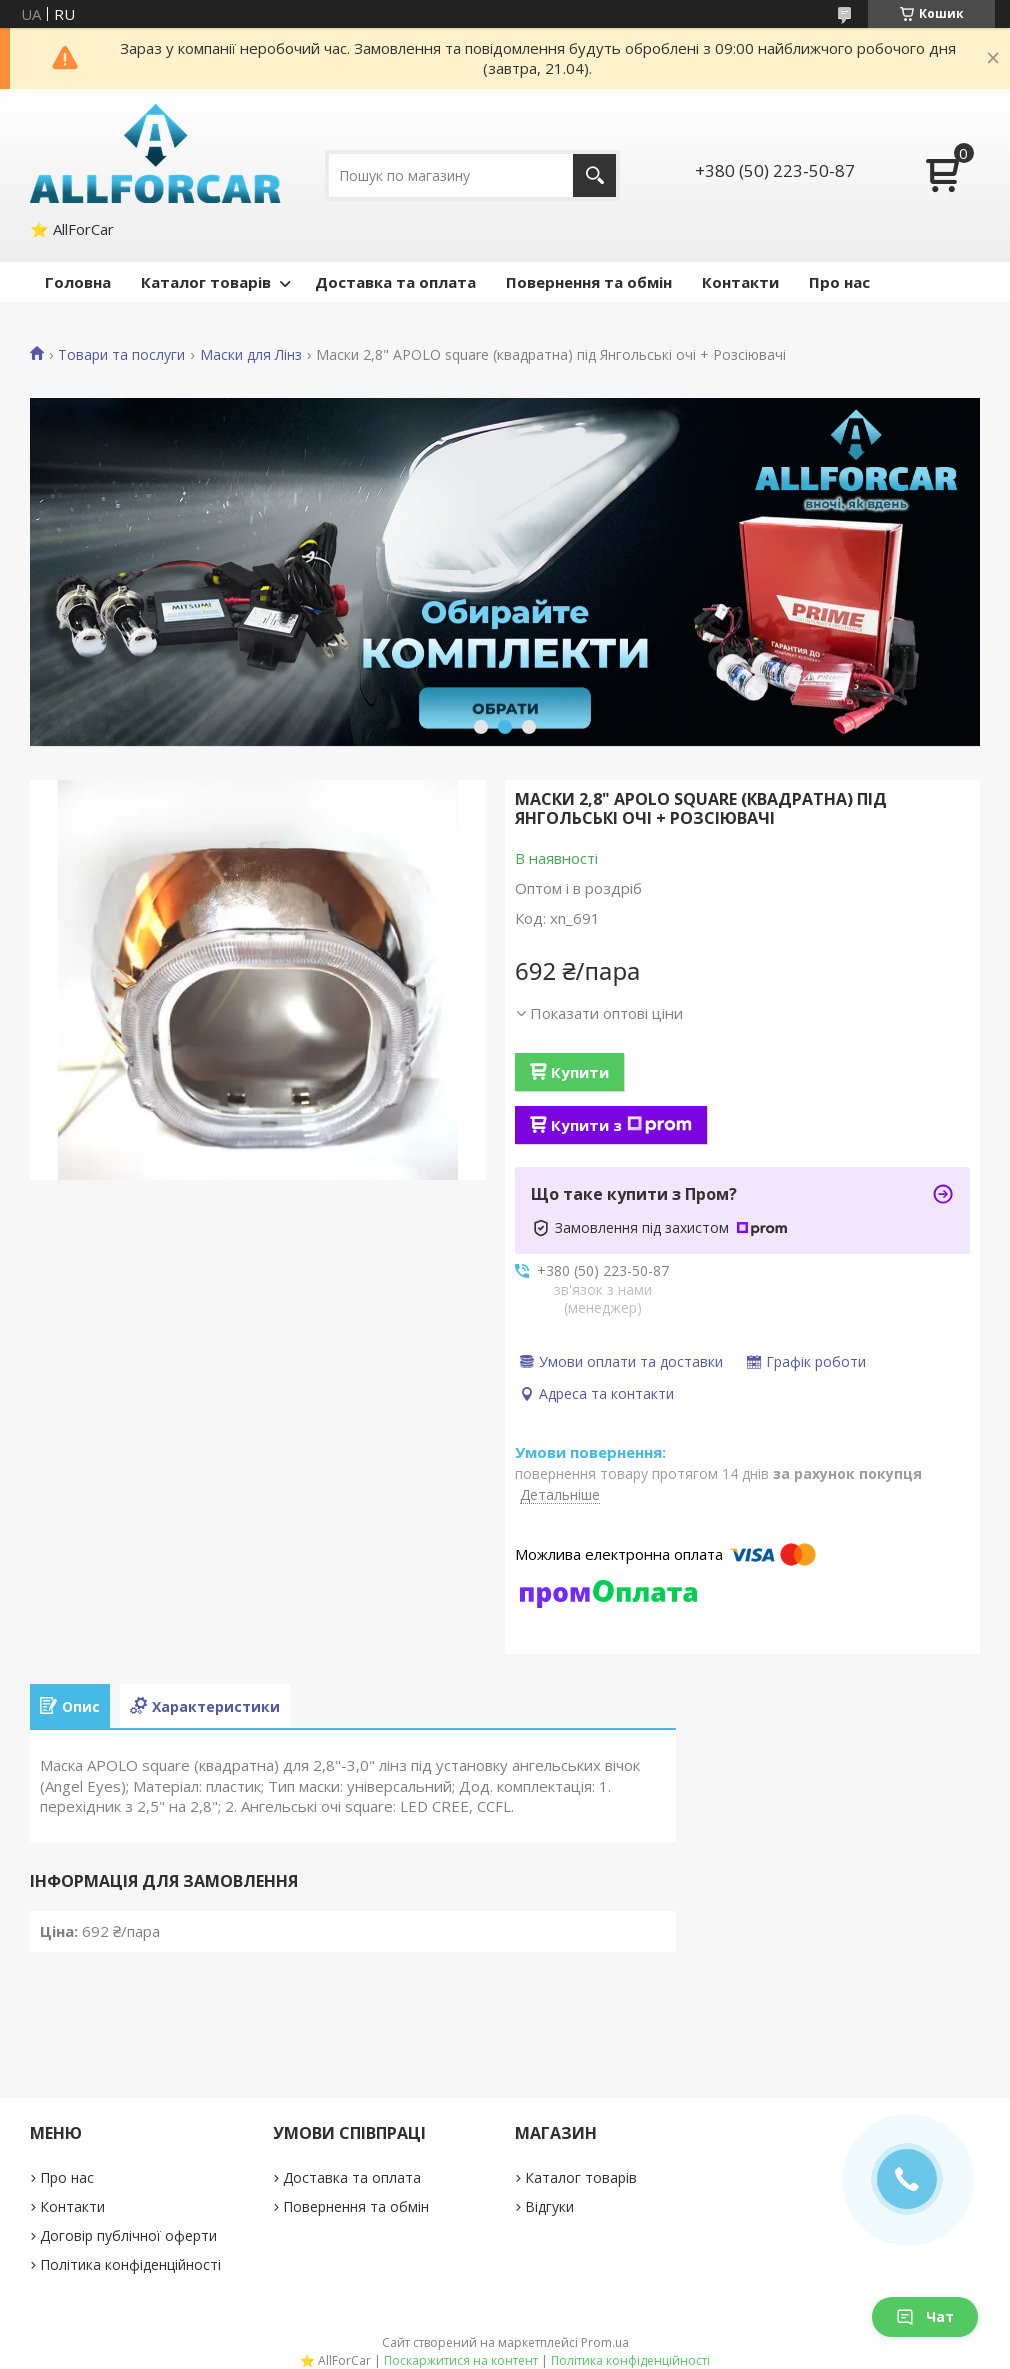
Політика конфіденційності (130, 2264)
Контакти (740, 282)
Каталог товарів (206, 282)
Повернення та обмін (589, 282)
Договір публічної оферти (128, 2235)
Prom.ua (605, 2342)
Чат (925, 2316)
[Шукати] (594, 175)
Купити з (621, 1125)
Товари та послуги (121, 355)
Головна (78, 282)
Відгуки (549, 2206)
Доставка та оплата (395, 282)
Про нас (839, 282)
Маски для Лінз (251, 355)
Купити (580, 1072)
